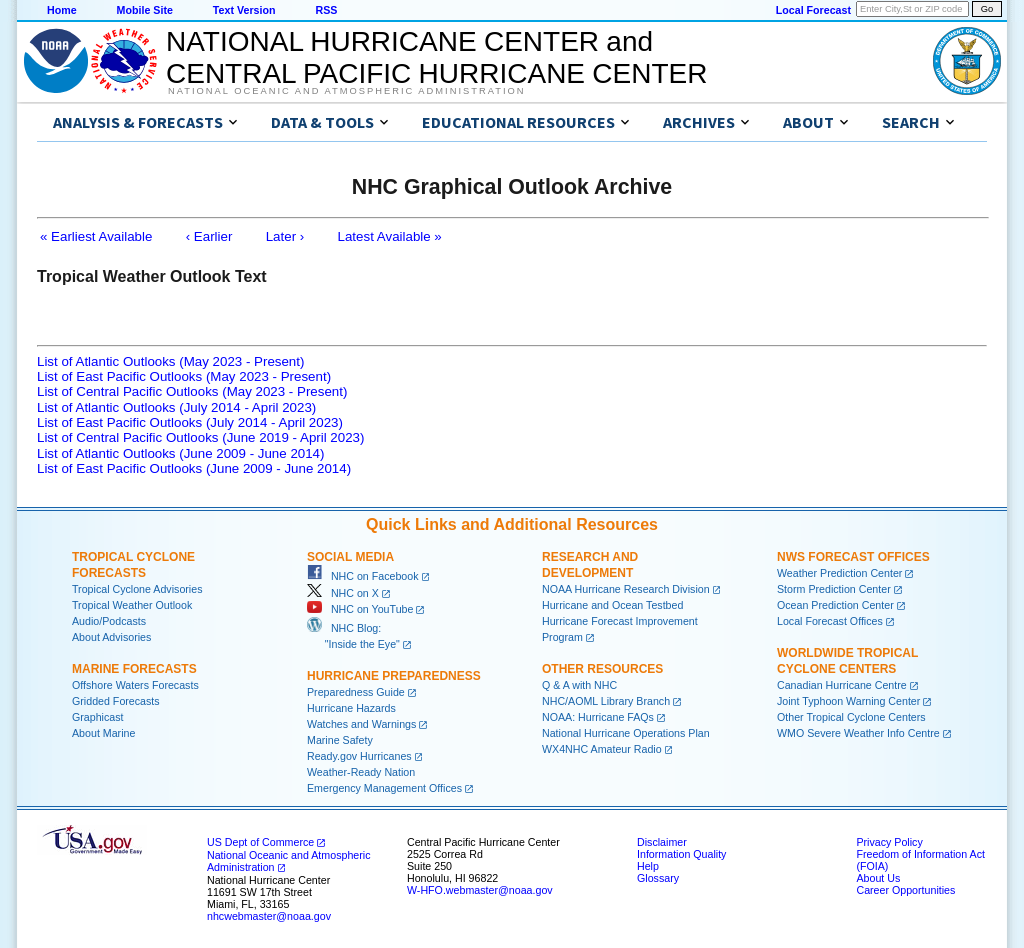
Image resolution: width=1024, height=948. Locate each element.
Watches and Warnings (361, 724)
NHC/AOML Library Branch (606, 701)
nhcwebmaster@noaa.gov (269, 916)
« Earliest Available (96, 236)
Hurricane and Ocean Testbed (612, 605)
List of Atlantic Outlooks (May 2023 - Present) (170, 361)
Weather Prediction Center (839, 573)
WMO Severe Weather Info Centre (858, 733)
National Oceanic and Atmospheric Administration (346, 91)
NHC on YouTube (360, 609)
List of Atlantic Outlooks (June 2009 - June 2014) (180, 453)
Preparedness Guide (356, 692)
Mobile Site (145, 10)
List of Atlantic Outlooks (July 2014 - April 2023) (176, 407)
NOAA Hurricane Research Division (626, 589)
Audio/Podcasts (109, 621)
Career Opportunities (905, 890)
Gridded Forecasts (116, 701)
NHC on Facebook (363, 576)
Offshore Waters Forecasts (135, 685)
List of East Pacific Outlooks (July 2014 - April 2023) (190, 422)
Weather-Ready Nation (361, 772)
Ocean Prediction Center (835, 605)
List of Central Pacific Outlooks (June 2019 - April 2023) (200, 437)
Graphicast (98, 717)
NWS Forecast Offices (853, 557)
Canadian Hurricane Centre (842, 685)
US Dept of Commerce (260, 842)
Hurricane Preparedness (394, 676)
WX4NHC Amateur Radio (602, 749)
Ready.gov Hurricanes (359, 756)
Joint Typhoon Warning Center (848, 701)
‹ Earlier (209, 236)
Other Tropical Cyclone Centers (851, 717)
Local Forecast (813, 10)
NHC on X (343, 593)
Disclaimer (662, 842)
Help (648, 866)
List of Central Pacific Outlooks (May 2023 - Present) (192, 391)
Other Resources (602, 669)
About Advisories (111, 637)
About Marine (103, 733)
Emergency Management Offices (384, 788)
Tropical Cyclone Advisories (137, 589)
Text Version (244, 10)
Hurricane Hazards (351, 708)
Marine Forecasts (134, 669)
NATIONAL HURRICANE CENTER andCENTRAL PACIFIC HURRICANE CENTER (436, 57)
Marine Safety (340, 740)
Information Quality (681, 854)
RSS (326, 10)
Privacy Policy (889, 842)
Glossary (658, 878)
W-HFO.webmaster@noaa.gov (480, 890)
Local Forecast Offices (830, 621)
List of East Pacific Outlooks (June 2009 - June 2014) (194, 468)
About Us (878, 878)
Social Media (350, 557)
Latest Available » (390, 236)
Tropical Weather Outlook (132, 605)
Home (62, 10)
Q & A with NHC (579, 685)
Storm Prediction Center (834, 589)
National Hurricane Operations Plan (626, 733)
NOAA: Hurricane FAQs (598, 717)
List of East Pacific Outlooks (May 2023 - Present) (184, 376)
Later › (285, 236)
